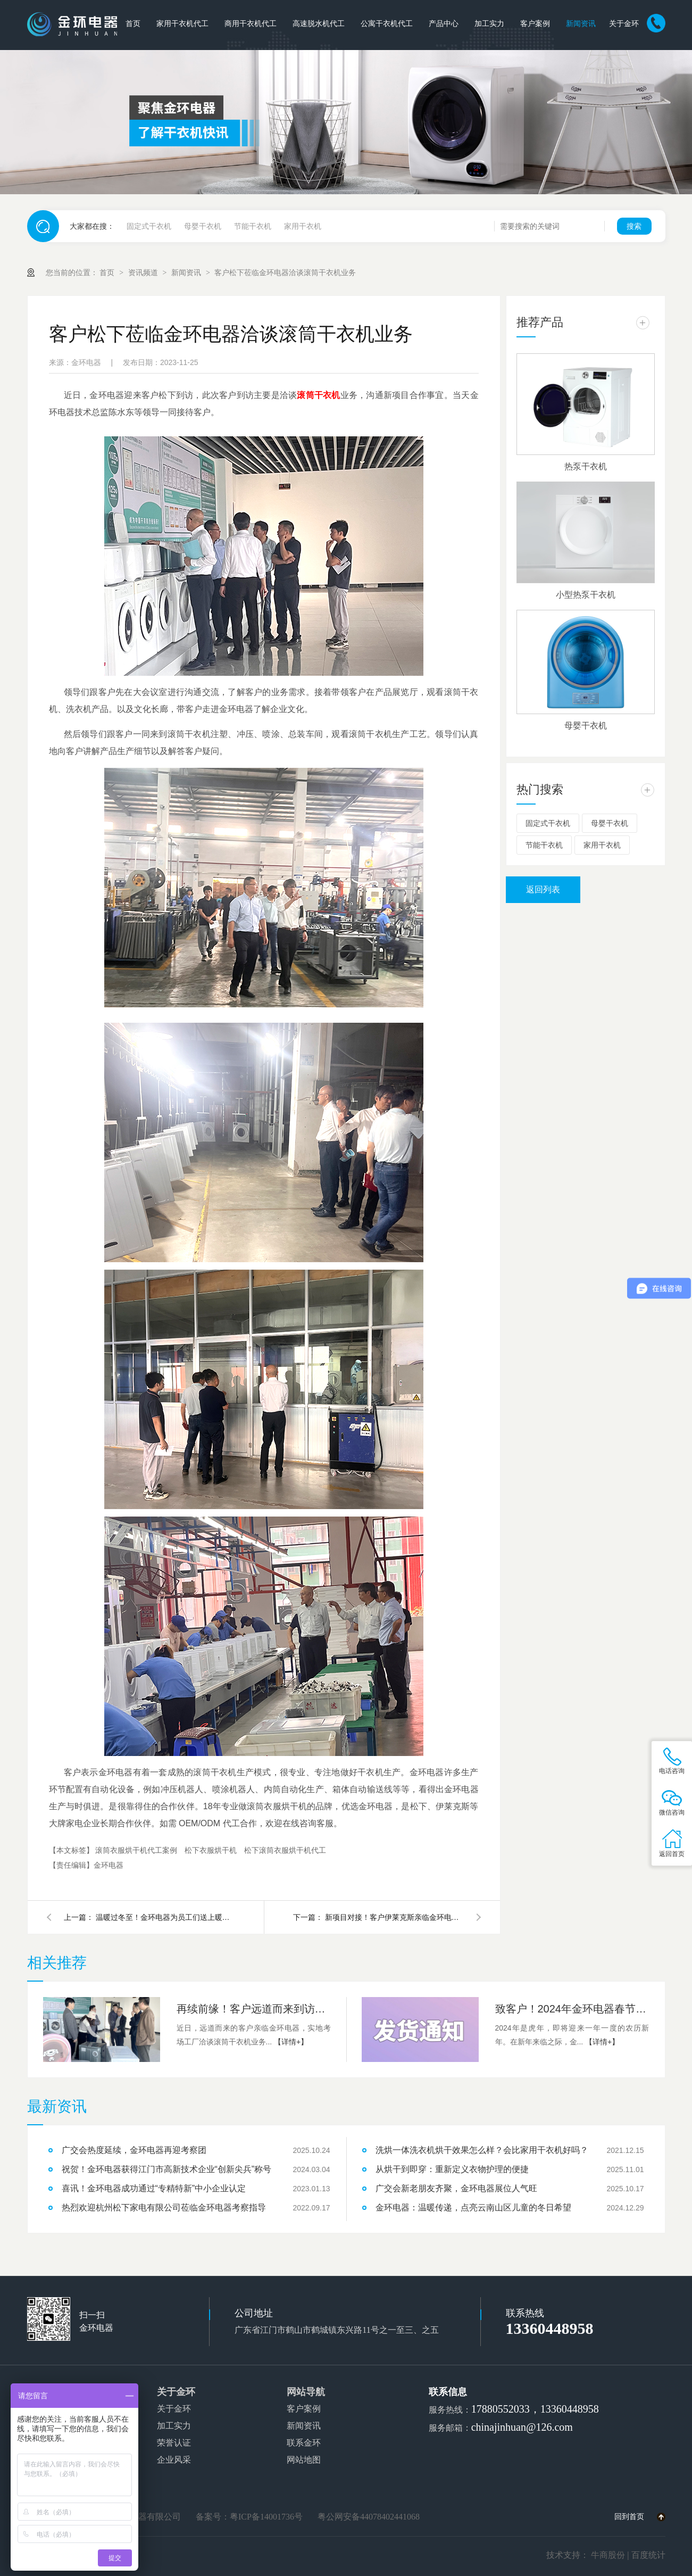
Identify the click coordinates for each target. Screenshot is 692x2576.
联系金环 (304, 2442)
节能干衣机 (252, 226)
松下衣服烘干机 (212, 1850)
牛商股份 (608, 2555)
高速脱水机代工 (319, 24)
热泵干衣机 (585, 466)
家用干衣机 (302, 226)
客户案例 (535, 24)
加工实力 (489, 24)
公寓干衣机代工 (387, 24)
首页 (133, 24)
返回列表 (543, 889)
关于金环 (624, 24)
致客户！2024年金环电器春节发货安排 (572, 2009)
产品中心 (443, 24)
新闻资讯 (581, 24)
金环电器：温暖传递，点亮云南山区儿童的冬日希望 (473, 2207)
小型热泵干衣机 (585, 594)
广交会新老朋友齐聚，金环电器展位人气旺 (456, 2188)
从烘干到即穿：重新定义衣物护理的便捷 (452, 2169)
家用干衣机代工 (182, 24)
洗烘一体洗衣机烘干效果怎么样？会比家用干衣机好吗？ (482, 2150)
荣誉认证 (174, 2442)
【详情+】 (291, 2041)
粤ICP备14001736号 (266, 2516)
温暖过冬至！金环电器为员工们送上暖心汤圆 (165, 1917)
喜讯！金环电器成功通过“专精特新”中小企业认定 (154, 2188)
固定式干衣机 (149, 226)
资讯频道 (144, 272)
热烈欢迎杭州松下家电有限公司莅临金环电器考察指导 (164, 2207)
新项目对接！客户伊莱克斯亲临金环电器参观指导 (394, 1917)
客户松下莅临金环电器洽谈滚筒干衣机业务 (285, 272)
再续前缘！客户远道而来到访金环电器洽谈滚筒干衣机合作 (254, 2009)
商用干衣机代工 (250, 24)
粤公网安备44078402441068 (369, 2516)
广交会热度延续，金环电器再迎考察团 (134, 2150)
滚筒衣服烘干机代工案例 (137, 1850)
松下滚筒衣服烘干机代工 (285, 1850)
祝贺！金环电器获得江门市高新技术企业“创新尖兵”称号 (167, 2169)
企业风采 (174, 2459)
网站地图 (304, 2459)
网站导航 (306, 2392)
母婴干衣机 (202, 226)
